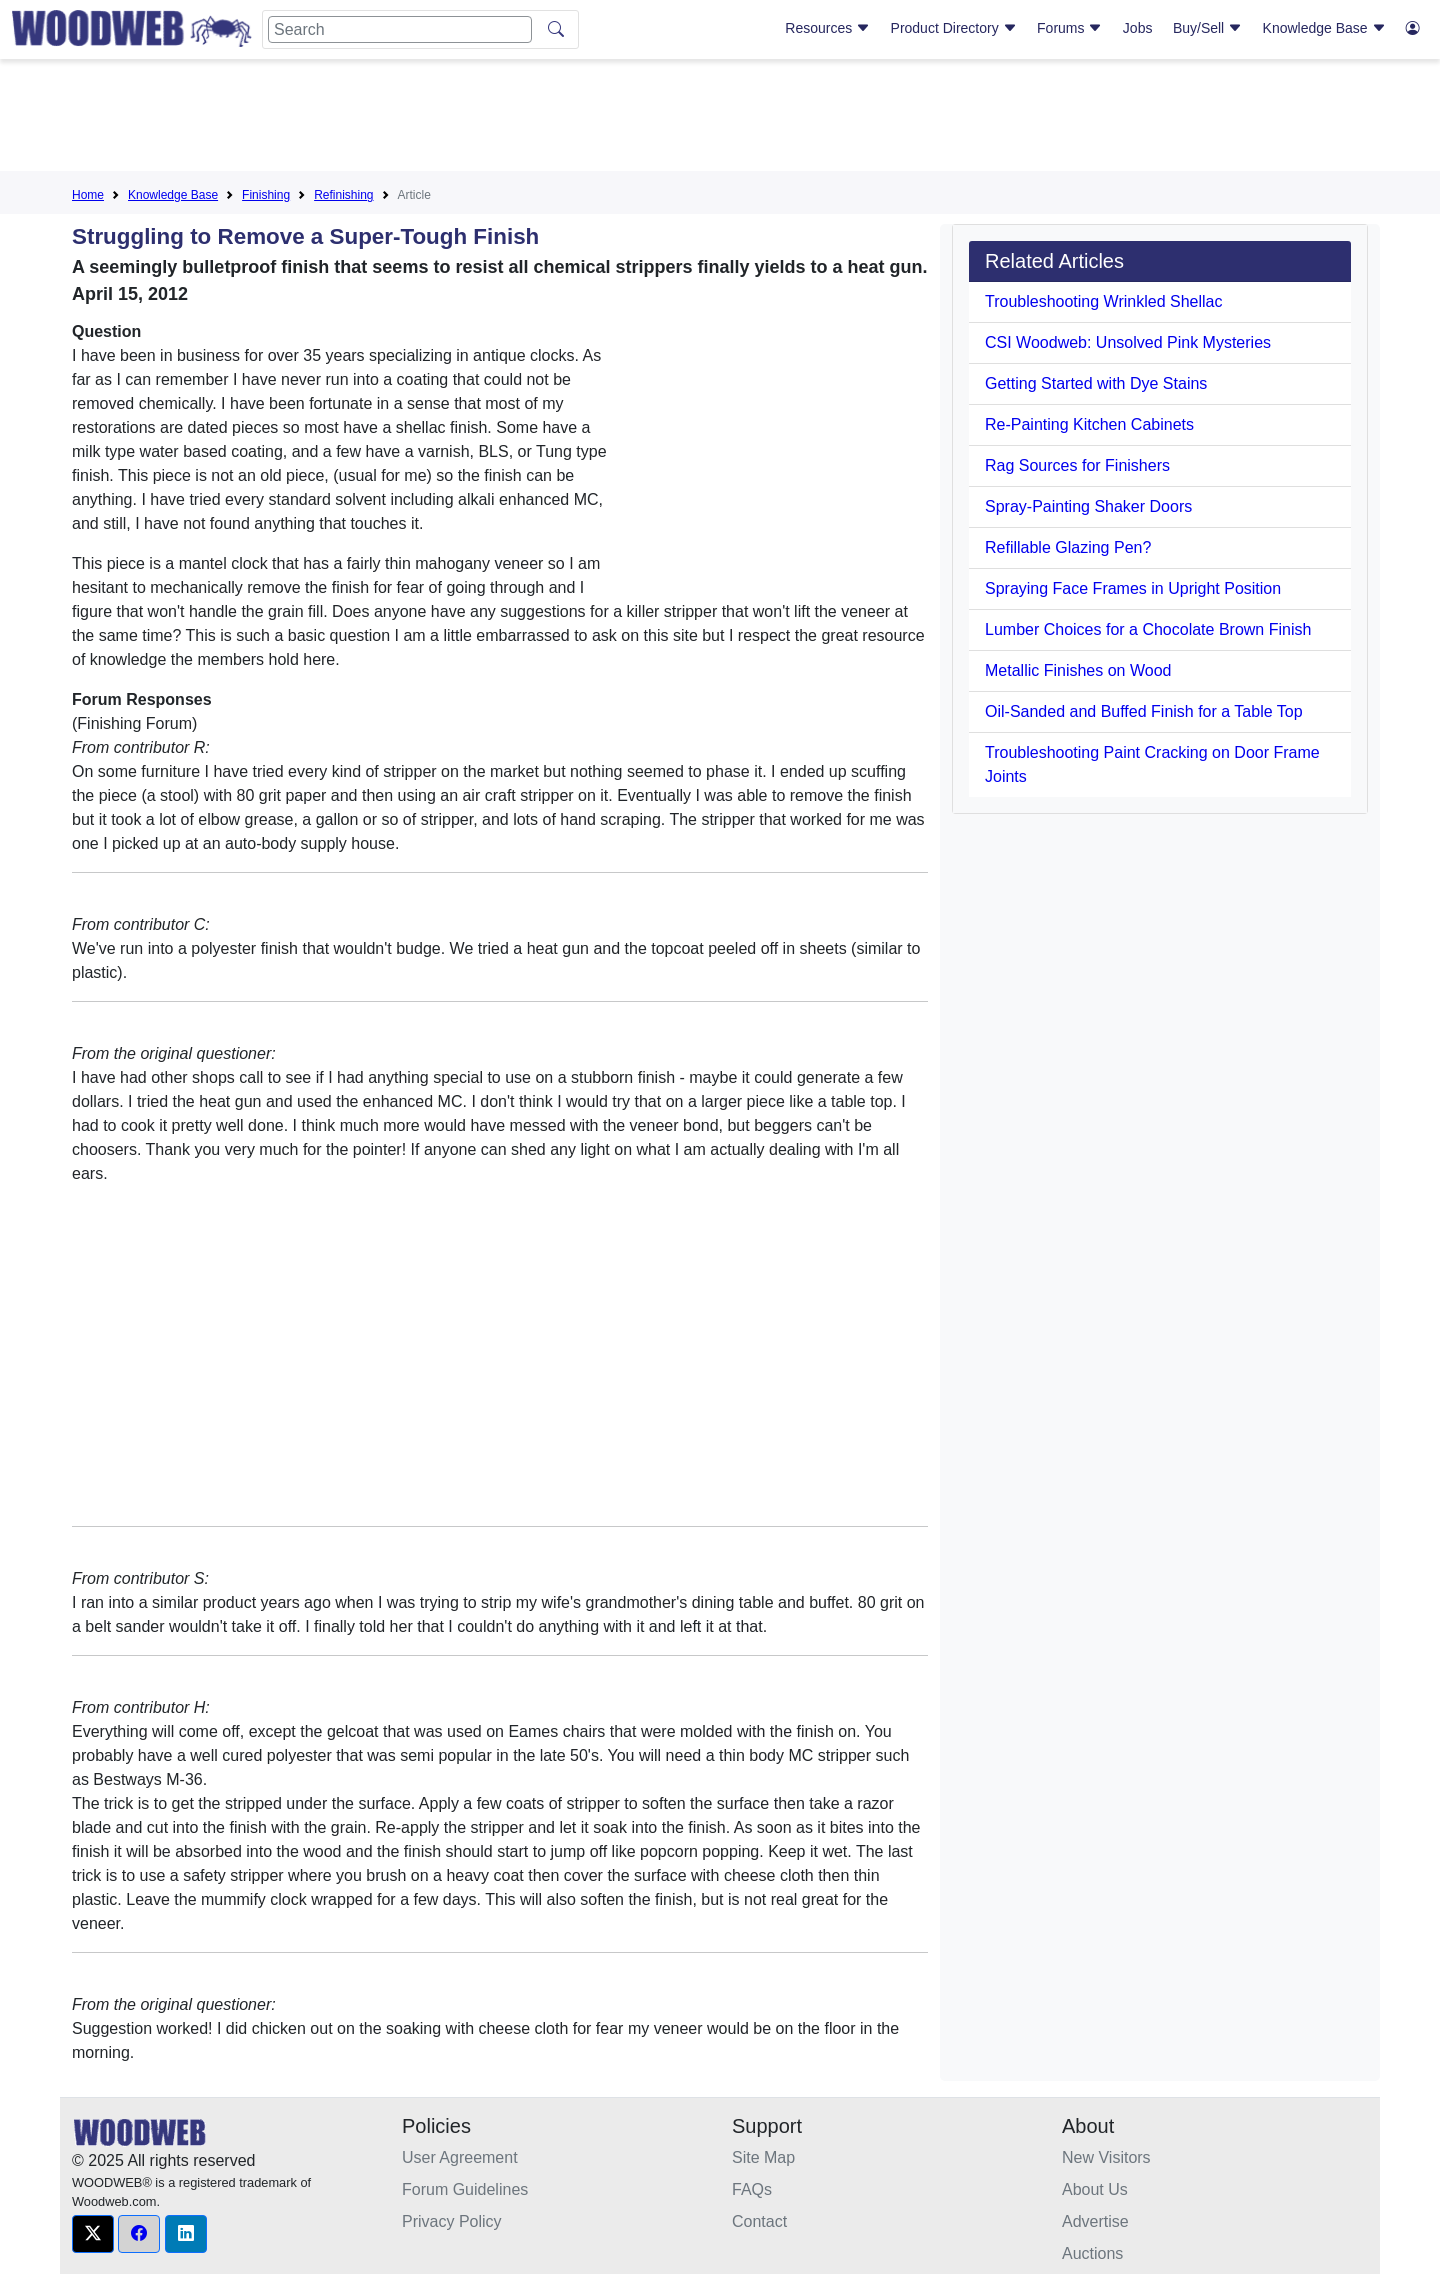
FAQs (752, 2189)
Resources (827, 28)
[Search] (400, 29)
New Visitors (1106, 2157)
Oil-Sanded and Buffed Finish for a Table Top (1144, 711)
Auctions (1092, 2253)
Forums (1069, 28)
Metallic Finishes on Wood (1078, 670)
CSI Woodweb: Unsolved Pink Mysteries (1128, 342)
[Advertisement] (720, 119)
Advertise (1095, 2221)
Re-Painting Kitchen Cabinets (1089, 424)
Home (88, 195)
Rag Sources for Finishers (1077, 465)
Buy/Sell (1207, 28)
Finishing (266, 195)
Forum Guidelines (465, 2189)
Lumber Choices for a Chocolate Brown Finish (1148, 629)
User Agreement (460, 2157)
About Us (1095, 2189)
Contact (759, 2221)
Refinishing (343, 195)
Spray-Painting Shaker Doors (1088, 506)
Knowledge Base (1324, 28)
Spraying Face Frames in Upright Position (1133, 588)
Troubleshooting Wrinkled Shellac (1103, 301)
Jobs (1138, 28)
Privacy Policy (452, 2221)
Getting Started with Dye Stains (1096, 383)
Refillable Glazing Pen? (1068, 547)
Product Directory (954, 28)
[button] (93, 2234)
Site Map (763, 2157)
